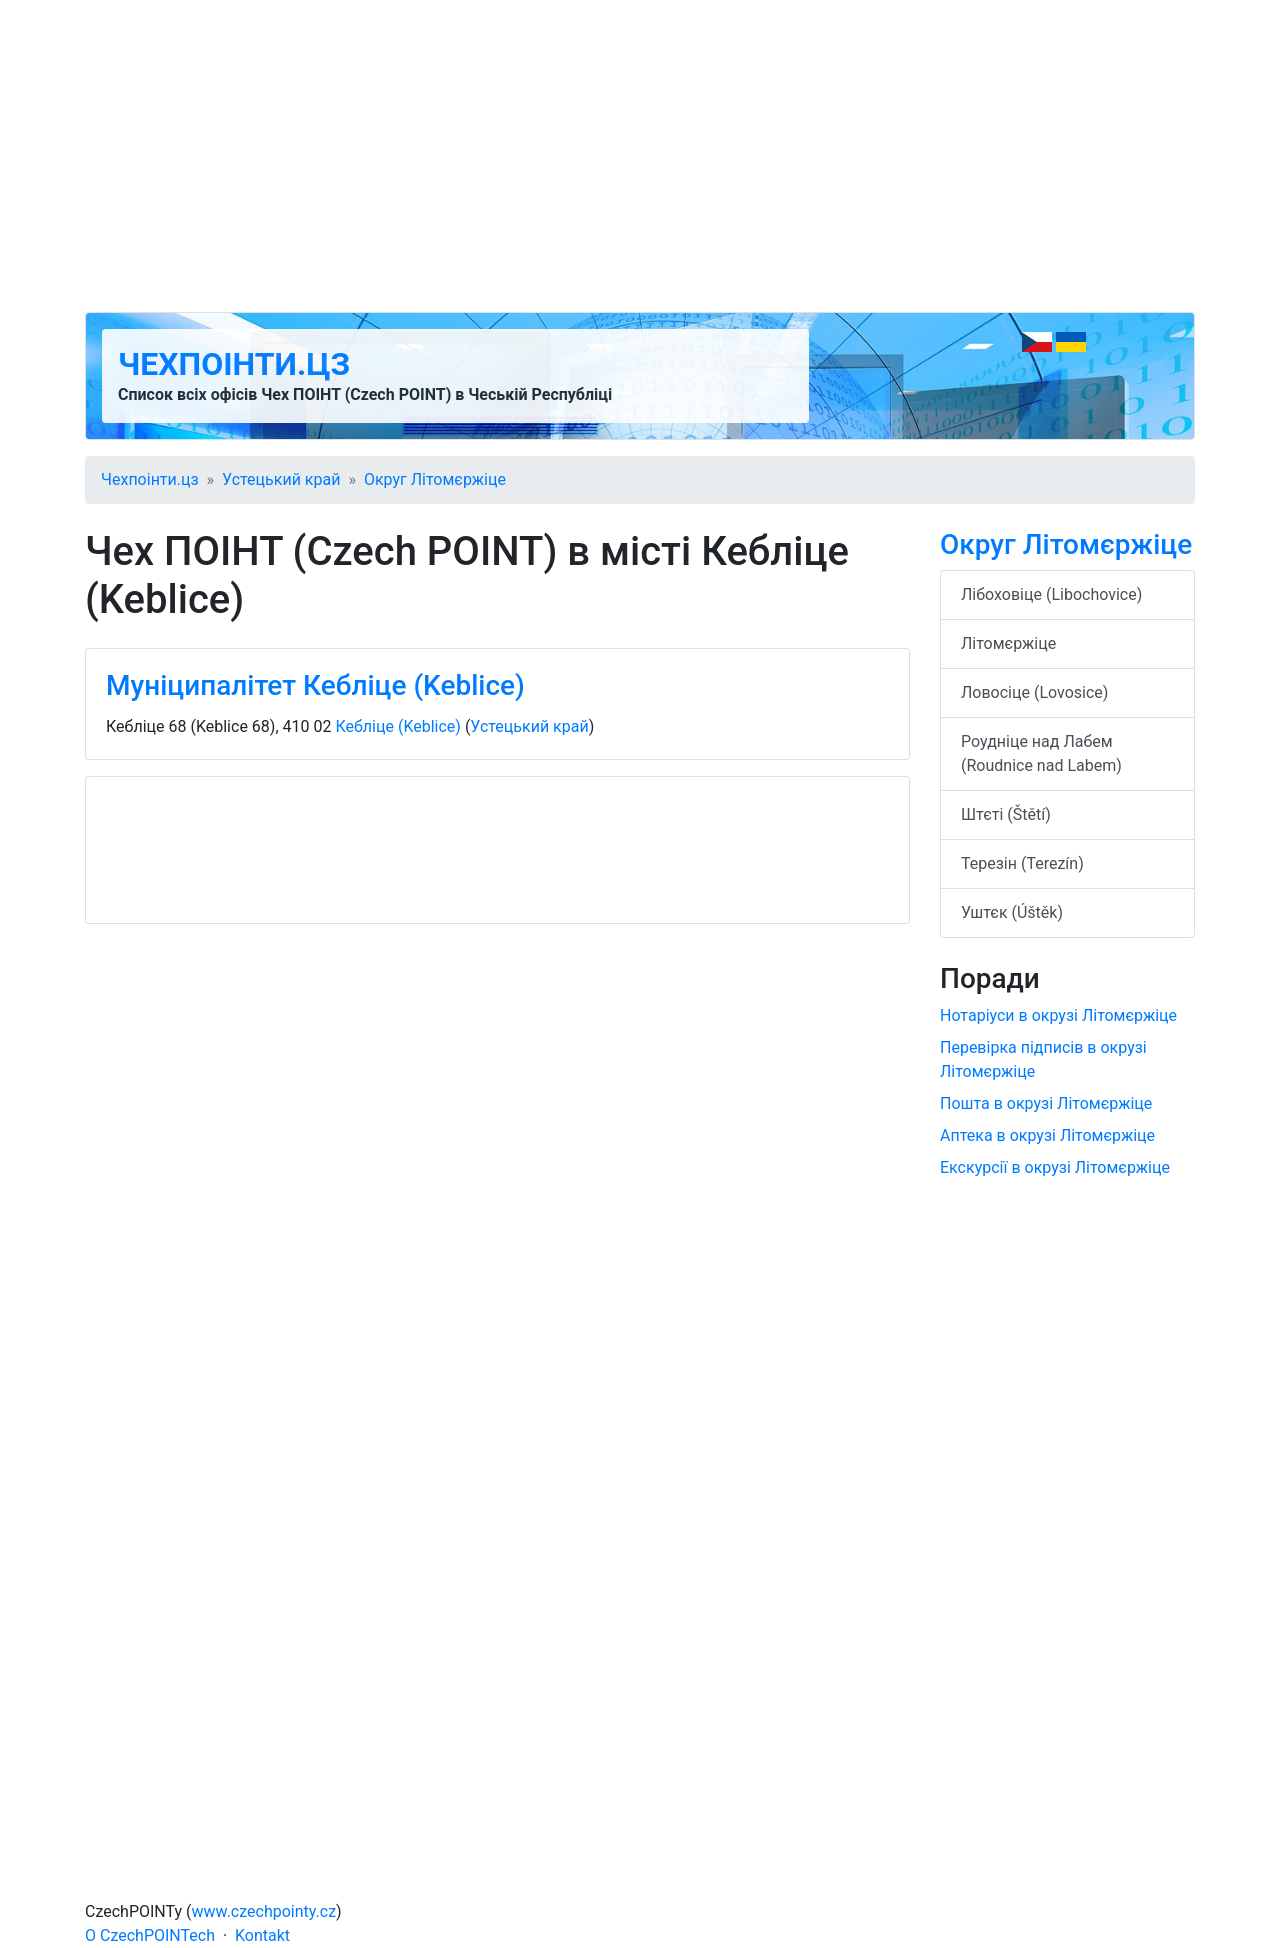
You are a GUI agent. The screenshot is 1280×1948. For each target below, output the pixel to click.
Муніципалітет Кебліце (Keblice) (315, 685)
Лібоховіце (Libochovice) (1051, 594)
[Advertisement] (640, 156)
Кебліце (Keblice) (397, 726)
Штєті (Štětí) (1006, 814)
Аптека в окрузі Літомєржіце (1047, 1135)
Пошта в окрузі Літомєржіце (1046, 1103)
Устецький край (281, 479)
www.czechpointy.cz (264, 1911)
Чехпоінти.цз (234, 364)
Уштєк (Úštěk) (1012, 912)
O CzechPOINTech (150, 1935)
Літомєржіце (1008, 643)
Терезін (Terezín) (1022, 863)
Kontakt (262, 1935)
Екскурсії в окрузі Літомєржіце (1055, 1167)
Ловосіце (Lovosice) (1034, 692)
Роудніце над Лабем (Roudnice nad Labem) (1041, 753)
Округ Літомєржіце (435, 479)
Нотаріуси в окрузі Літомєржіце (1058, 1015)
